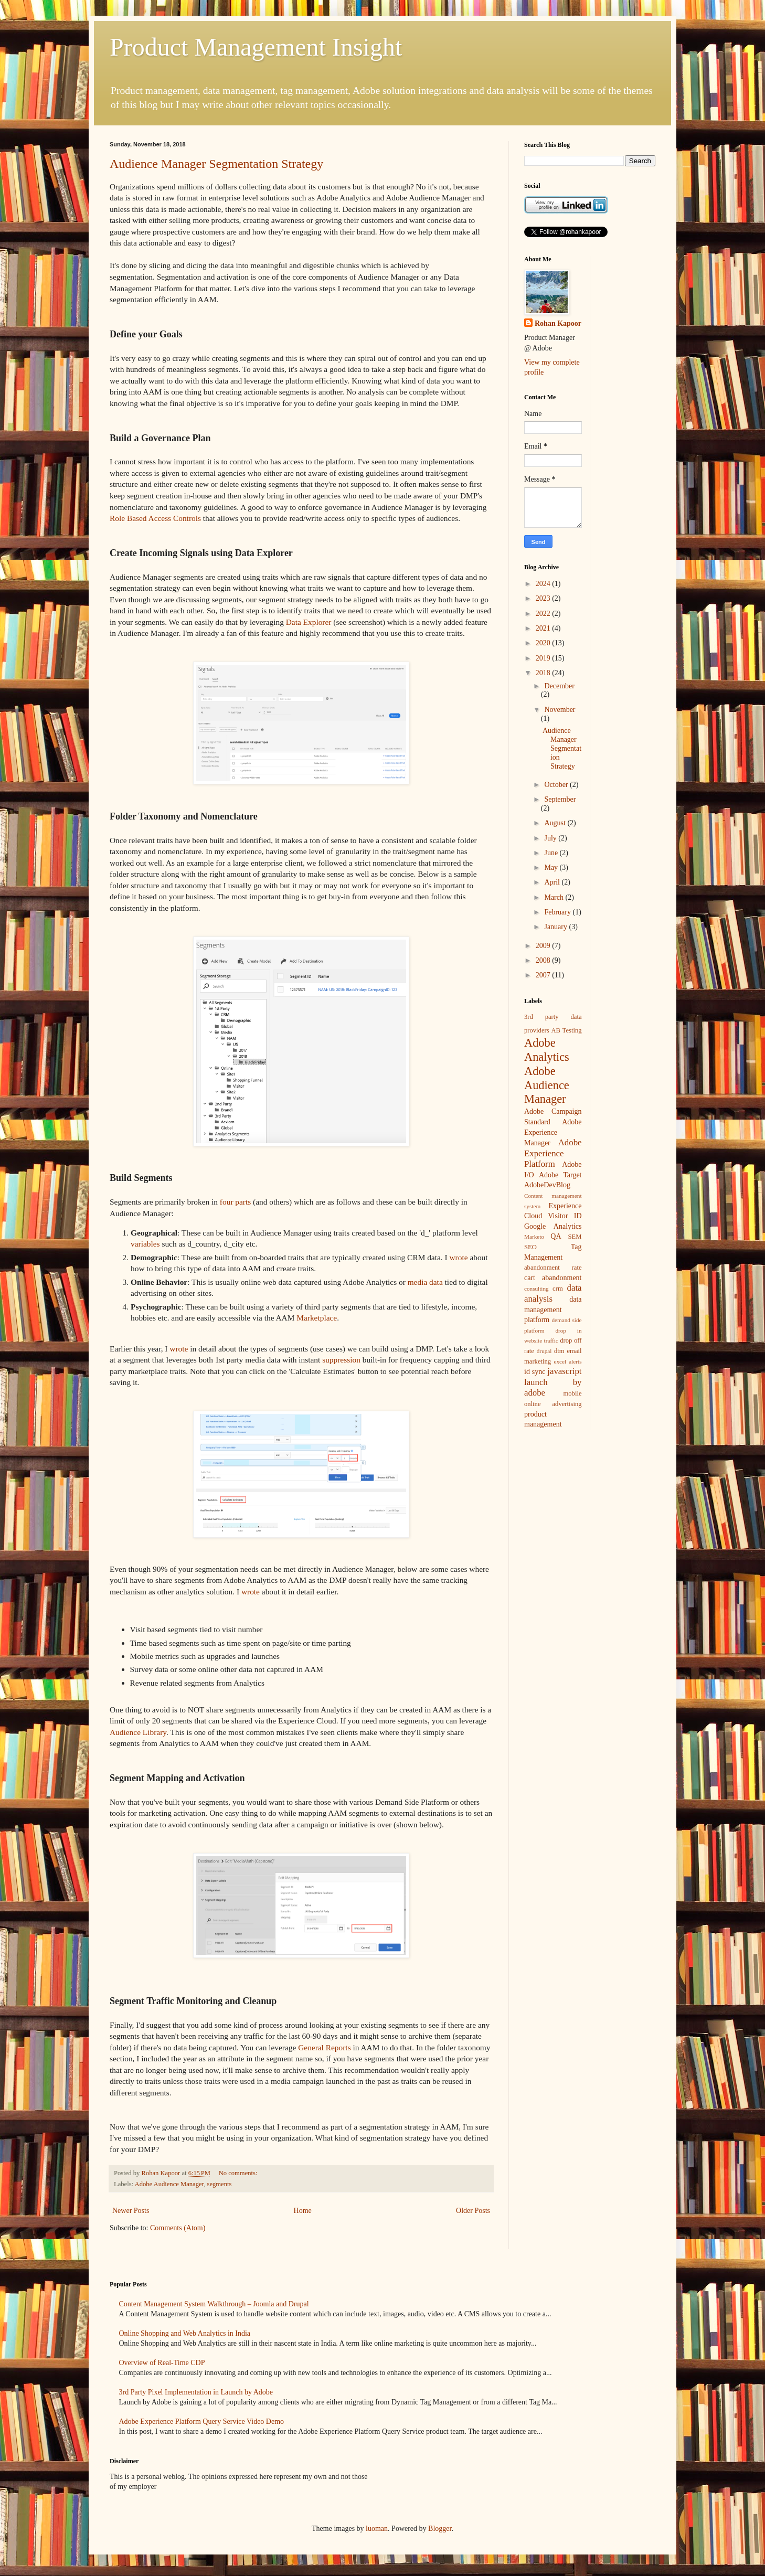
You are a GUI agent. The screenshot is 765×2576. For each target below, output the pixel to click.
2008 (544, 960)
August (555, 823)
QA (555, 1236)
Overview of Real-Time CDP (162, 2363)
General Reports (324, 2047)
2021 (544, 628)
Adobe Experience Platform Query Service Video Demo (201, 2421)
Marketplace (316, 1317)
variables (145, 1243)
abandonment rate (553, 1267)
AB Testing (566, 1030)
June (551, 853)
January (556, 927)
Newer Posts (130, 2211)
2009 (544, 946)
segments (219, 2184)
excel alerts (568, 1361)
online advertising (553, 1404)
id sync (534, 1372)
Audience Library (138, 1732)
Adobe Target (560, 1175)
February (558, 912)
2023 (544, 598)
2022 (544, 614)
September (560, 799)
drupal (544, 1351)
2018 (544, 673)
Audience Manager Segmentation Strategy (216, 164)
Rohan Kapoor (558, 323)
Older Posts (473, 2211)
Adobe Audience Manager (169, 2184)
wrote (458, 1257)
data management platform (553, 1309)
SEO (530, 1247)
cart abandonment (553, 1278)
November (559, 710)
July (551, 838)
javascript (564, 1371)
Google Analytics (553, 1226)
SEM (575, 1236)
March (554, 897)
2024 (544, 584)
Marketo (534, 1236)
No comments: (239, 2173)
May (551, 867)
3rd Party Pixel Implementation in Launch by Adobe (196, 2392)
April (552, 882)
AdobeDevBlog (547, 1185)
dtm (559, 1351)
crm (557, 1288)
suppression (341, 1359)
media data (425, 1282)
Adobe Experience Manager (553, 1132)
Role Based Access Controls (155, 518)
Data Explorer (309, 622)
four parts (235, 1201)
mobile (573, 1393)
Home (303, 2211)
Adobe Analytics (546, 1049)
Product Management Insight (256, 47)
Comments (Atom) (177, 2228)
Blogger (439, 2528)
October (557, 785)
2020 (544, 643)
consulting (536, 1288)
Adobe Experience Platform (553, 1153)
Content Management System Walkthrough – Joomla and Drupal (214, 2304)
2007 (544, 975)
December (559, 686)
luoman (377, 2528)
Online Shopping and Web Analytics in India (185, 2333)
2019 (544, 658)
